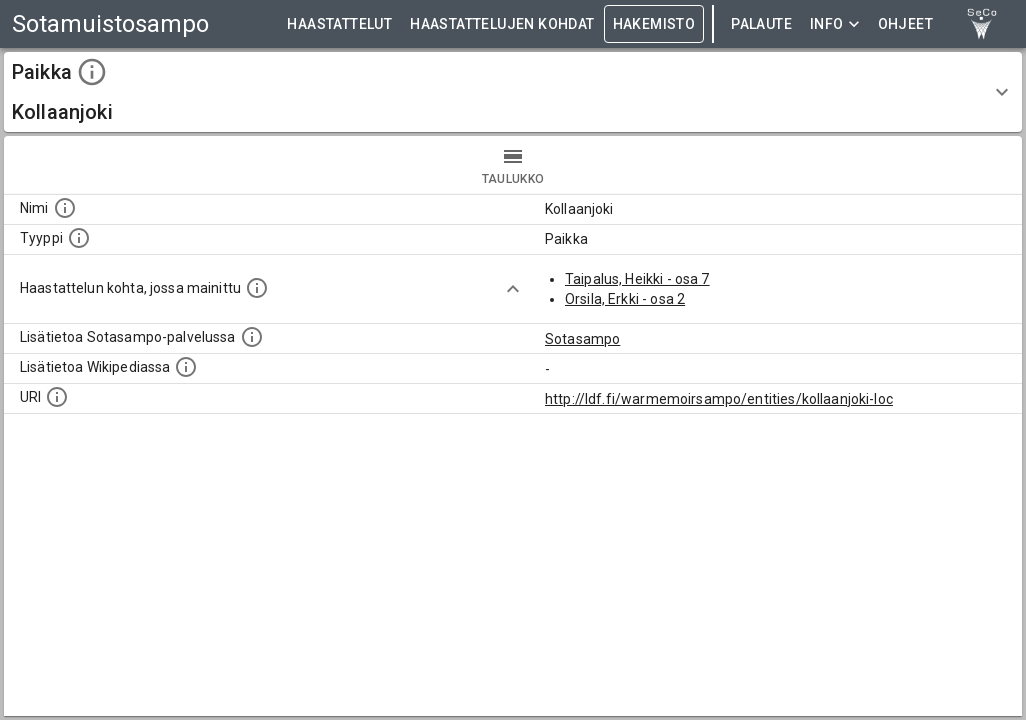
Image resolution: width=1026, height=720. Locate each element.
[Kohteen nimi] (65, 208)
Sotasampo (582, 339)
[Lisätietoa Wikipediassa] (186, 367)
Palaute (761, 24)
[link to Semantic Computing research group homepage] (982, 24)
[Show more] (513, 289)
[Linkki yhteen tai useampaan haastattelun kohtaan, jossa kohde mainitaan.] (257, 288)
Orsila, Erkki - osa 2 (625, 299)
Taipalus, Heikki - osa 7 (637, 279)
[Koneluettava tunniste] (57, 397)
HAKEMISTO (654, 24)
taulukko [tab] (513, 165)
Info (835, 24)
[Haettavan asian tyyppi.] (79, 238)
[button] (513, 92)
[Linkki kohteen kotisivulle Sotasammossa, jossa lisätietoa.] (252, 337)
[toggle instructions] (92, 72)
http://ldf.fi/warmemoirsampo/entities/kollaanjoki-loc (719, 399)
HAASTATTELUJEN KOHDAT (502, 24)
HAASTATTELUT (339, 24)
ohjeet (905, 24)
